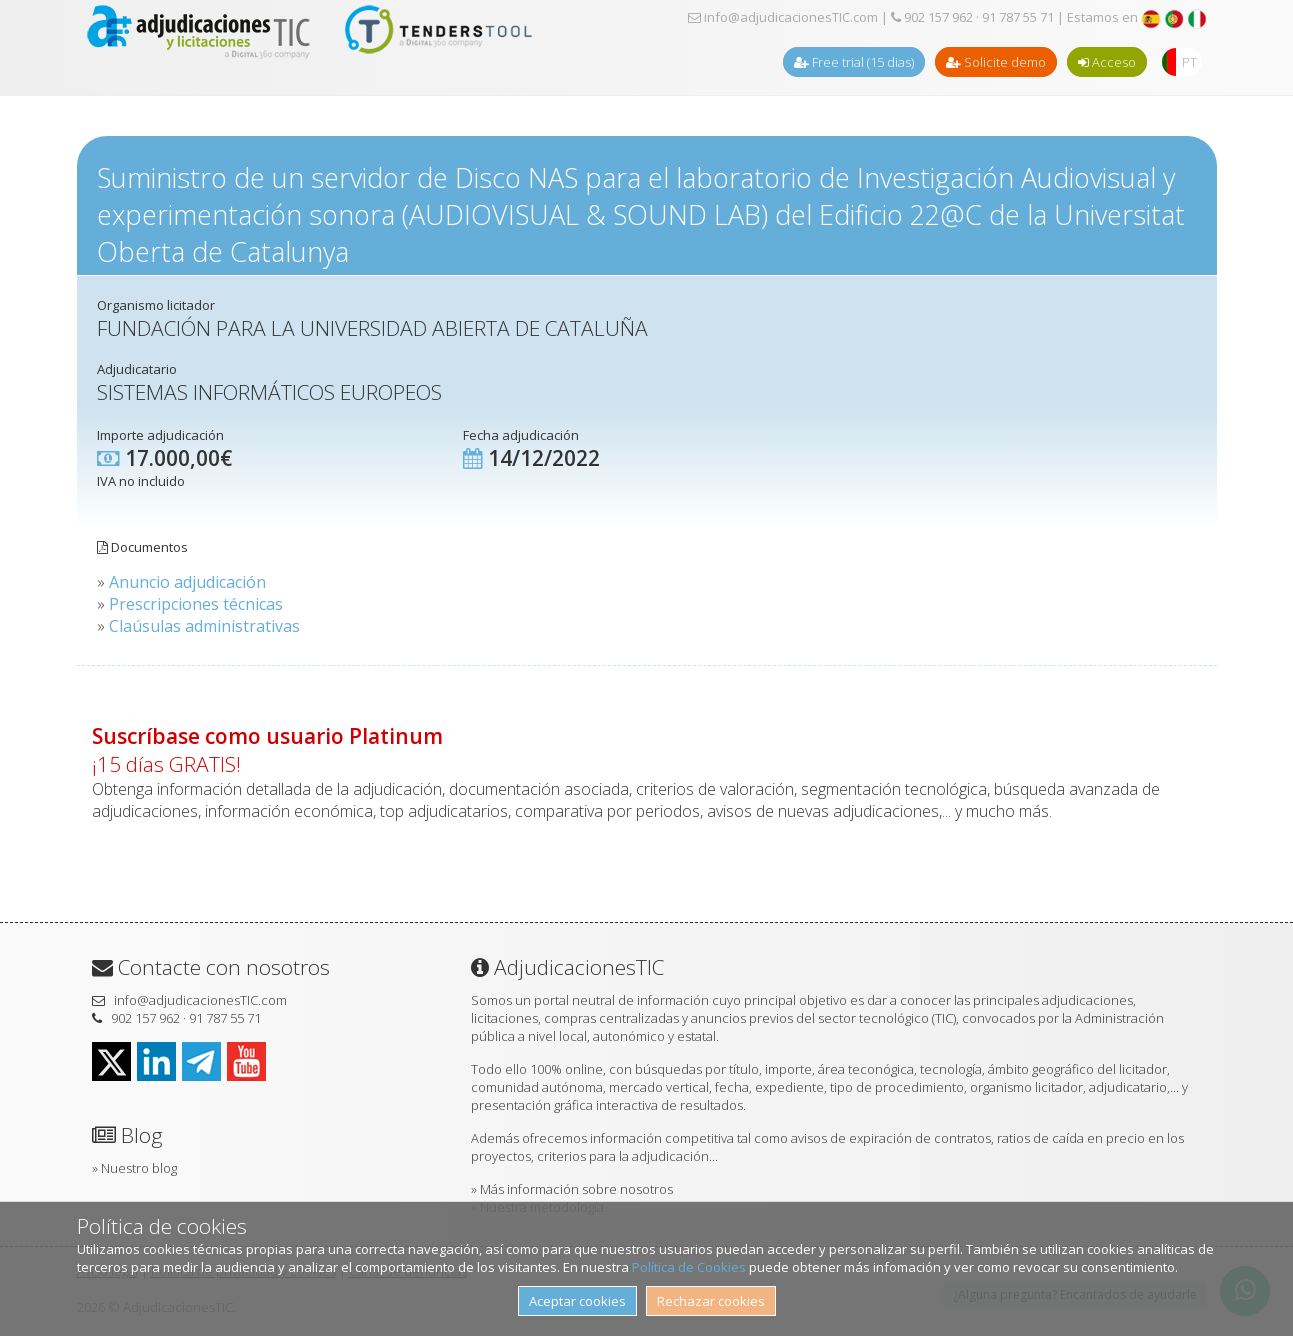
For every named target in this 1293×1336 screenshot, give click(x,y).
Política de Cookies (689, 1267)
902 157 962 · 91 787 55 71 (972, 17)
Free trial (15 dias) (854, 62)
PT (1189, 62)
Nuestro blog (139, 1168)
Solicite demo (996, 62)
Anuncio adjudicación (187, 582)
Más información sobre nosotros (576, 1189)
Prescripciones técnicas (196, 604)
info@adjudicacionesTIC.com (783, 17)
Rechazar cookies (711, 1301)
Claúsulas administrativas (204, 626)
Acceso (1107, 62)
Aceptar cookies (577, 1301)
